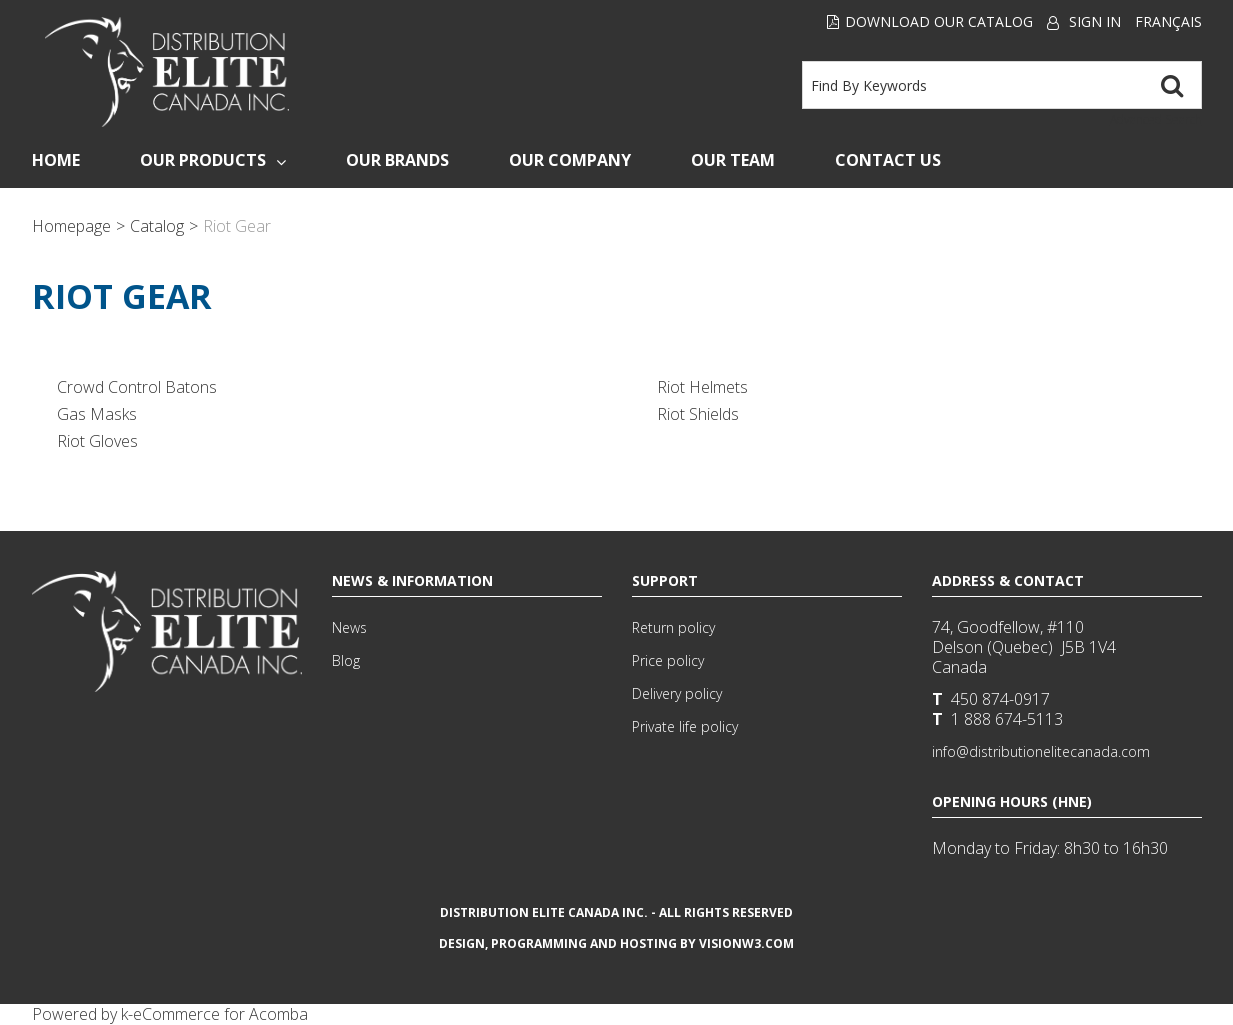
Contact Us (888, 160)
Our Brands (397, 160)
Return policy (673, 627)
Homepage (71, 226)
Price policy (668, 660)
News (349, 627)
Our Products (213, 160)
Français (1168, 21)
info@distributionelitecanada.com (1041, 751)
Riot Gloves (97, 441)
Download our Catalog (930, 21)
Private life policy (685, 726)
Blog (346, 660)
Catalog (157, 226)
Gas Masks (97, 414)
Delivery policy (677, 693)
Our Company (570, 160)
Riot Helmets (702, 387)
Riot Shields (698, 414)
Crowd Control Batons (137, 387)
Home (56, 160)
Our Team (733, 160)
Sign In (1095, 21)
